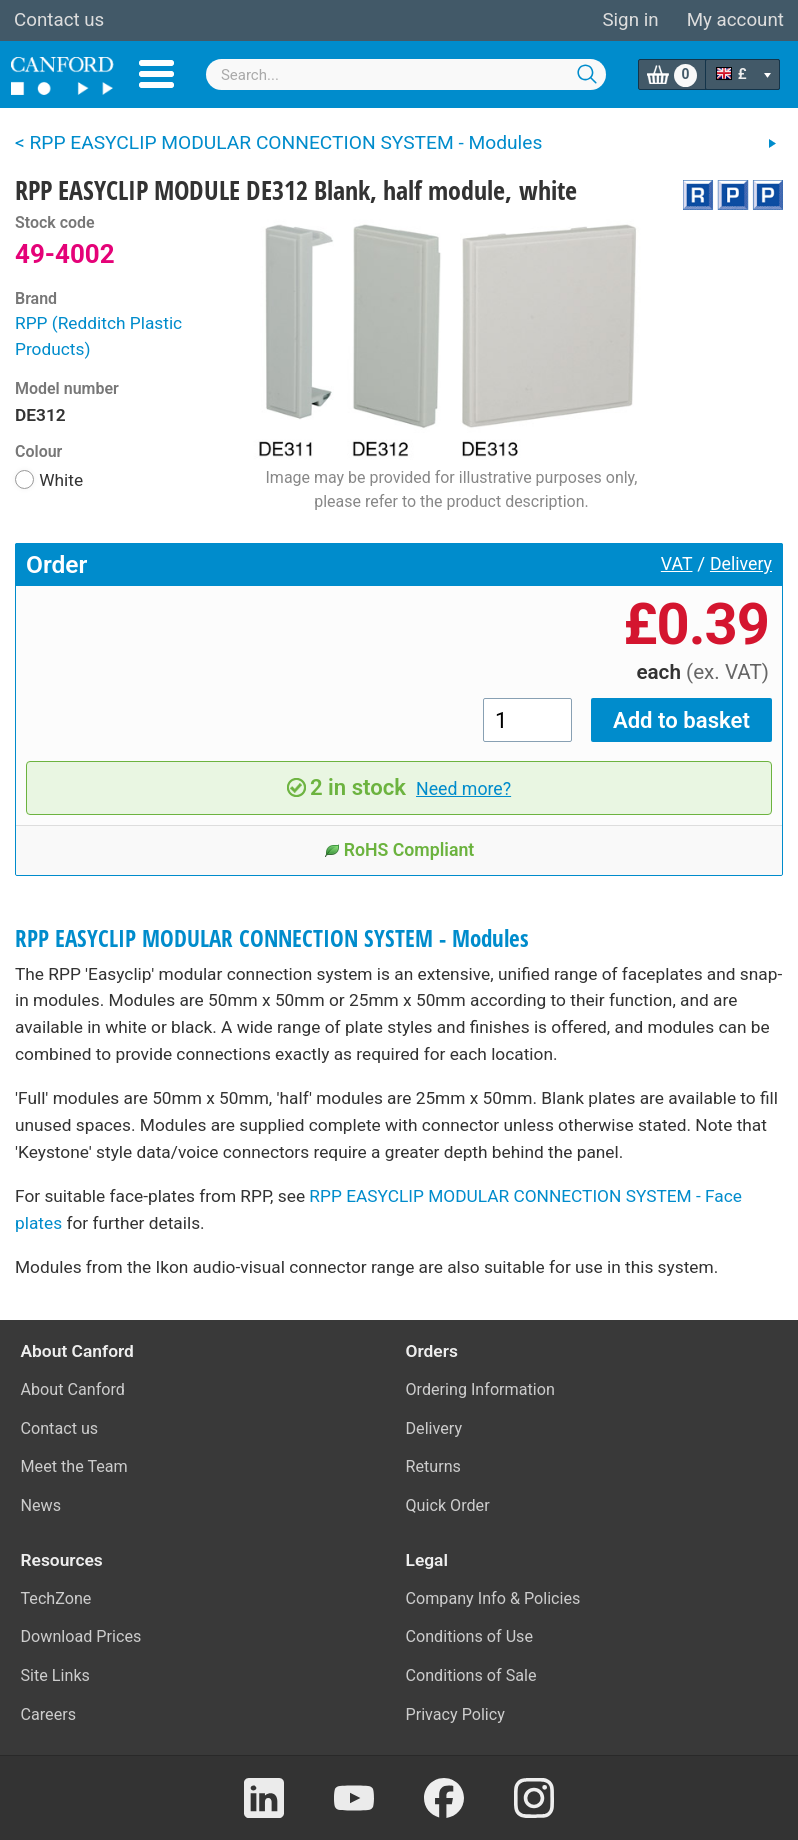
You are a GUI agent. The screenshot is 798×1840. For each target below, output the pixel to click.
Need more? (463, 789)
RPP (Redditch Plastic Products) (98, 336)
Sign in (630, 20)
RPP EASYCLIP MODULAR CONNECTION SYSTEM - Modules (272, 938)
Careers (49, 1714)
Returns (433, 1466)
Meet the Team (74, 1466)
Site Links (55, 1675)
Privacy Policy (455, 1714)
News (41, 1505)
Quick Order (448, 1505)
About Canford (73, 1389)
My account (735, 20)
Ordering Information (480, 1389)
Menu (156, 74)
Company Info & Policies (493, 1598)
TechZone (56, 1598)
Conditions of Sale (471, 1675)
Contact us (59, 20)
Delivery (741, 564)
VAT (677, 564)
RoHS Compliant (399, 850)
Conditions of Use (470, 1636)
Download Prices (81, 1636)
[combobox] (406, 74)
